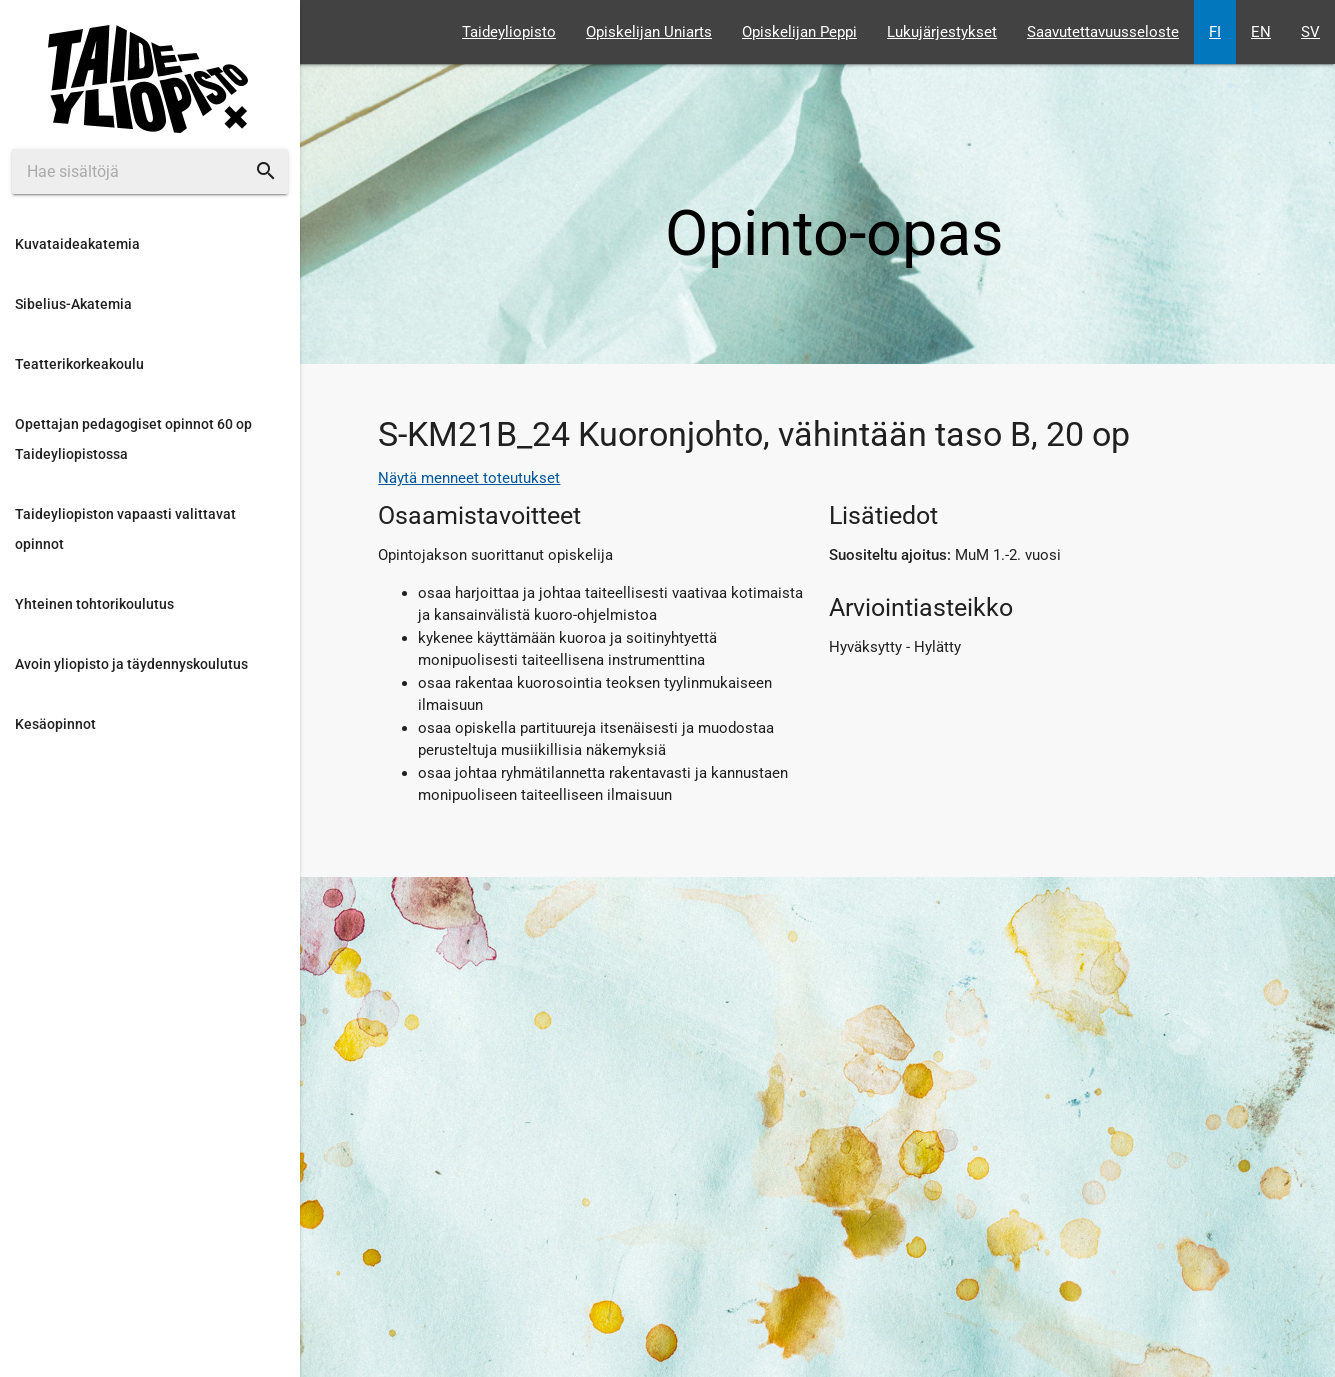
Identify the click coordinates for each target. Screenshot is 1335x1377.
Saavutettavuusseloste (1103, 32)
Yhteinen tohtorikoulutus (94, 604)
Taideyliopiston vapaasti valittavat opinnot (125, 529)
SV (1310, 32)
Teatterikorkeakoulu (79, 364)
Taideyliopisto (509, 32)
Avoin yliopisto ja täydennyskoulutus (131, 664)
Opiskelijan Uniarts (649, 32)
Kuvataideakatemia (77, 244)
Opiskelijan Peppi (799, 32)
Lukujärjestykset (942, 32)
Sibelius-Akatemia (73, 304)
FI (1215, 32)
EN (1261, 32)
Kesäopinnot (55, 724)
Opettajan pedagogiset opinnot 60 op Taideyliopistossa (133, 439)
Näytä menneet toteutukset (469, 478)
